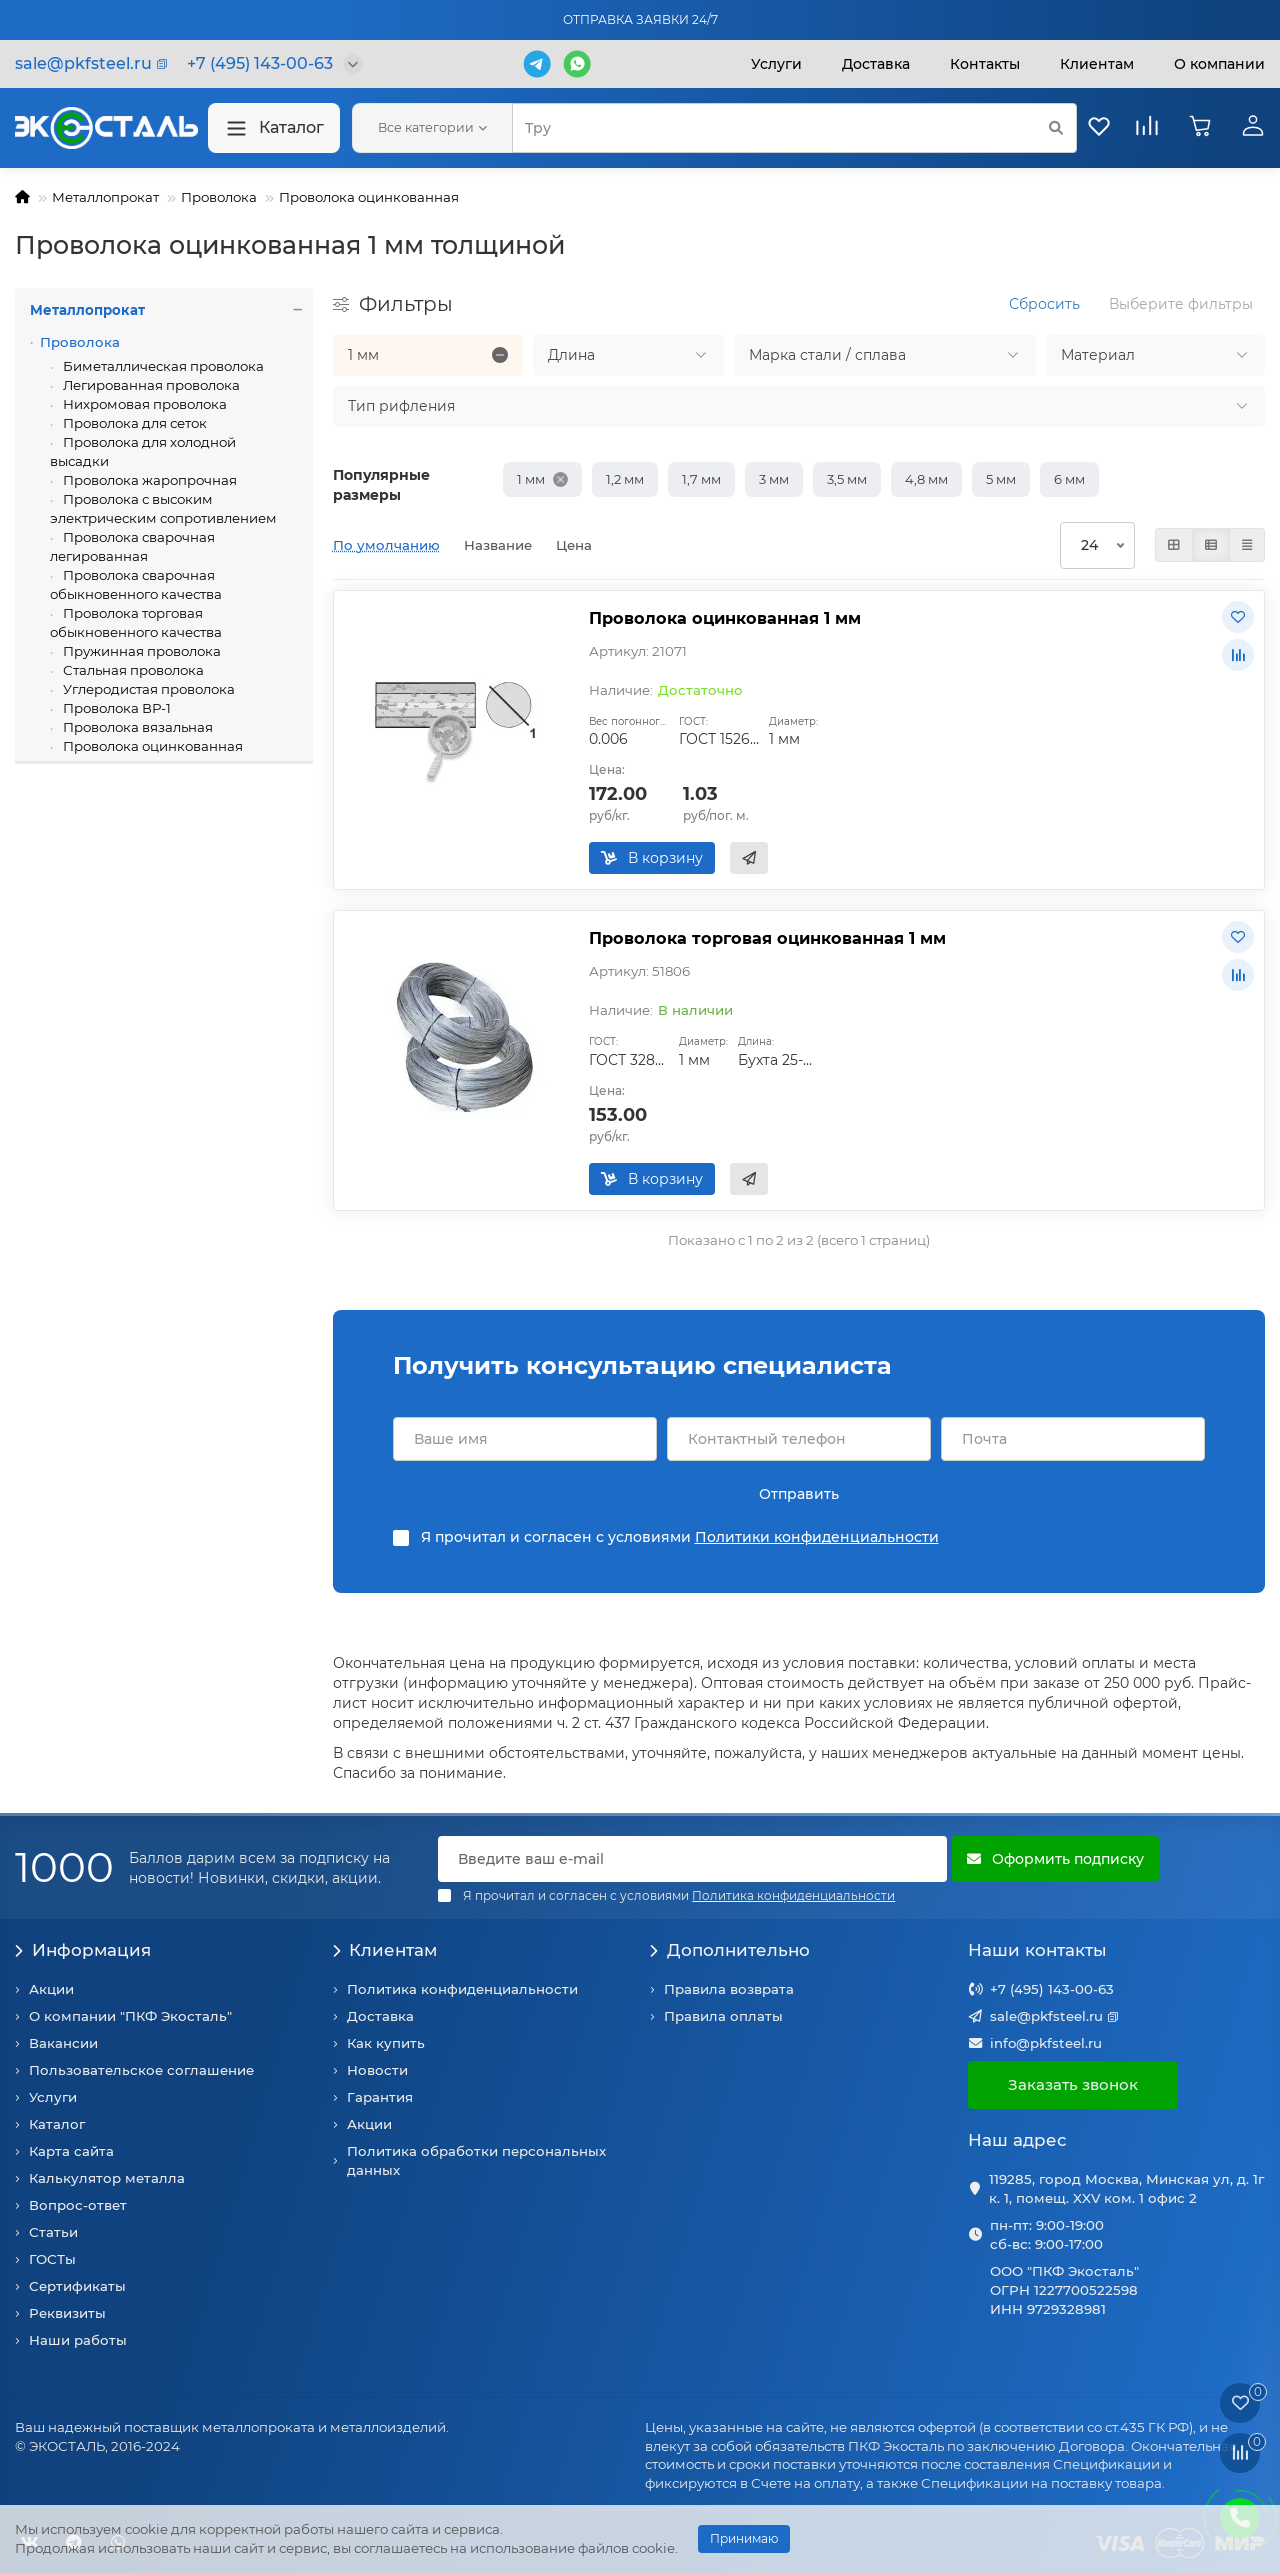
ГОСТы (52, 2259)
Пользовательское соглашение (141, 2070)
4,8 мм (926, 479)
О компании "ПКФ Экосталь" (130, 2016)
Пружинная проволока (140, 651)
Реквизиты (67, 2313)
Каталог (274, 128)
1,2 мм (625, 479)
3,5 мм (847, 479)
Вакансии (63, 2043)
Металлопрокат (105, 197)
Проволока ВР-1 (115, 708)
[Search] (794, 128)
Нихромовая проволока (143, 404)
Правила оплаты (723, 2016)
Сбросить (1044, 304)
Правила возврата (729, 1989)
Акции (51, 1989)
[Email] (692, 1859)
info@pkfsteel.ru (1046, 2043)
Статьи (53, 2232)
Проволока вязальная (136, 727)
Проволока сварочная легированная (132, 546)
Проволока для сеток (133, 423)
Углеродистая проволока (147, 689)
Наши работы (78, 2340)
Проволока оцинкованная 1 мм (725, 618)
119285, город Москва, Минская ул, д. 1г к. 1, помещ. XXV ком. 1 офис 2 (1126, 2188)
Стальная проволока (132, 670)
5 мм (1001, 479)
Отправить (799, 1494)
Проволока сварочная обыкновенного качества (136, 584)
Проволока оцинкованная (369, 197)
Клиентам (385, 1950)
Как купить (386, 2043)
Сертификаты (77, 2286)
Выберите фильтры (1181, 304)
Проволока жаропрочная (148, 480)
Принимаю (744, 2538)
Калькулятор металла (107, 2178)
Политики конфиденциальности (817, 1537)
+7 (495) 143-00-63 (1052, 1989)
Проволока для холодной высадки (143, 451)
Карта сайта (71, 2151)
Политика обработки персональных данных (476, 2160)
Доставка (876, 64)
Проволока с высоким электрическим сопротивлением (163, 508)
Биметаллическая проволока (162, 366)
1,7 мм (701, 479)
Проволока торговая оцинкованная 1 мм (767, 938)
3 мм (774, 479)
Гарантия (380, 2097)
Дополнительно (730, 1950)
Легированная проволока (150, 385)
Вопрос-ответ (78, 2205)
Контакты (985, 64)
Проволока (219, 197)
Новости (377, 2070)
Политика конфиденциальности (462, 1989)
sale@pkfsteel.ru (1046, 2016)
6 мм (1069, 479)
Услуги (776, 64)
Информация (83, 1950)
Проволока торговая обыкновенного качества (136, 622)
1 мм (531, 479)
